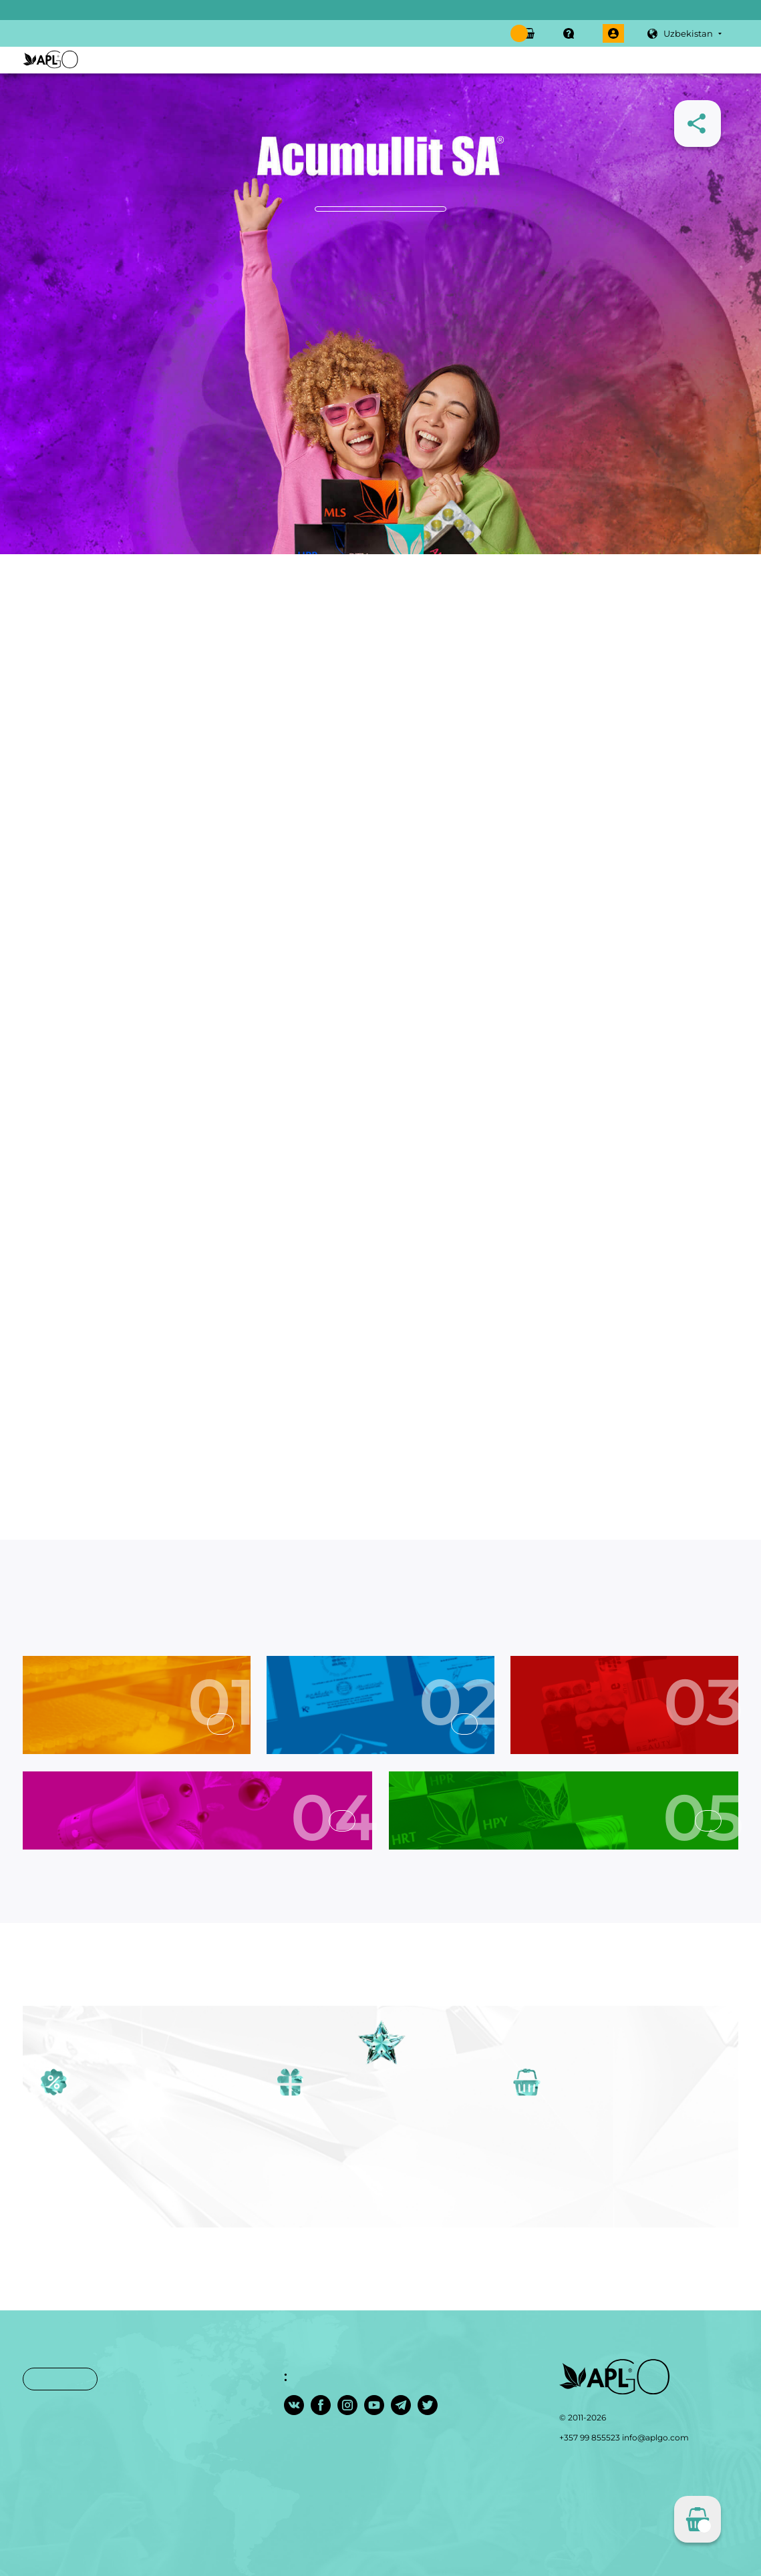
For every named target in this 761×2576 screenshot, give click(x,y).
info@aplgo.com (655, 2437)
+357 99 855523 (589, 2437)
